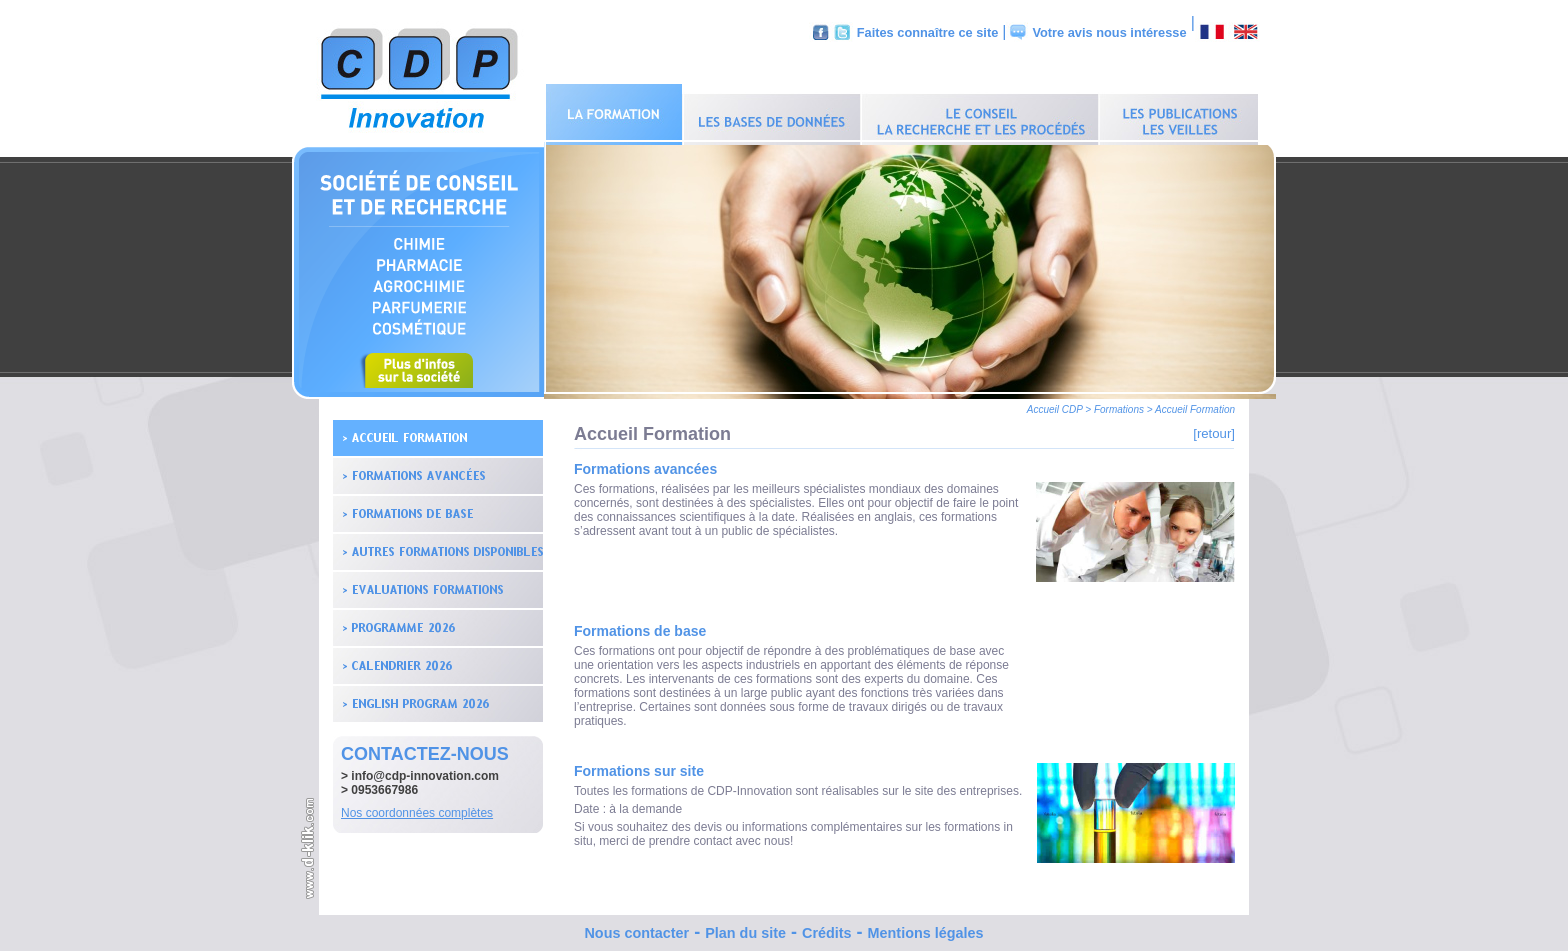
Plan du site (745, 928)
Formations (1119, 404)
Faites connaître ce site (928, 32)
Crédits (827, 928)
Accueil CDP (1055, 404)
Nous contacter (636, 928)
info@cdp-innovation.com (425, 771)
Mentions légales (926, 928)
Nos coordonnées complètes (417, 808)
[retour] (1214, 428)
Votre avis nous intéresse (1109, 32)
